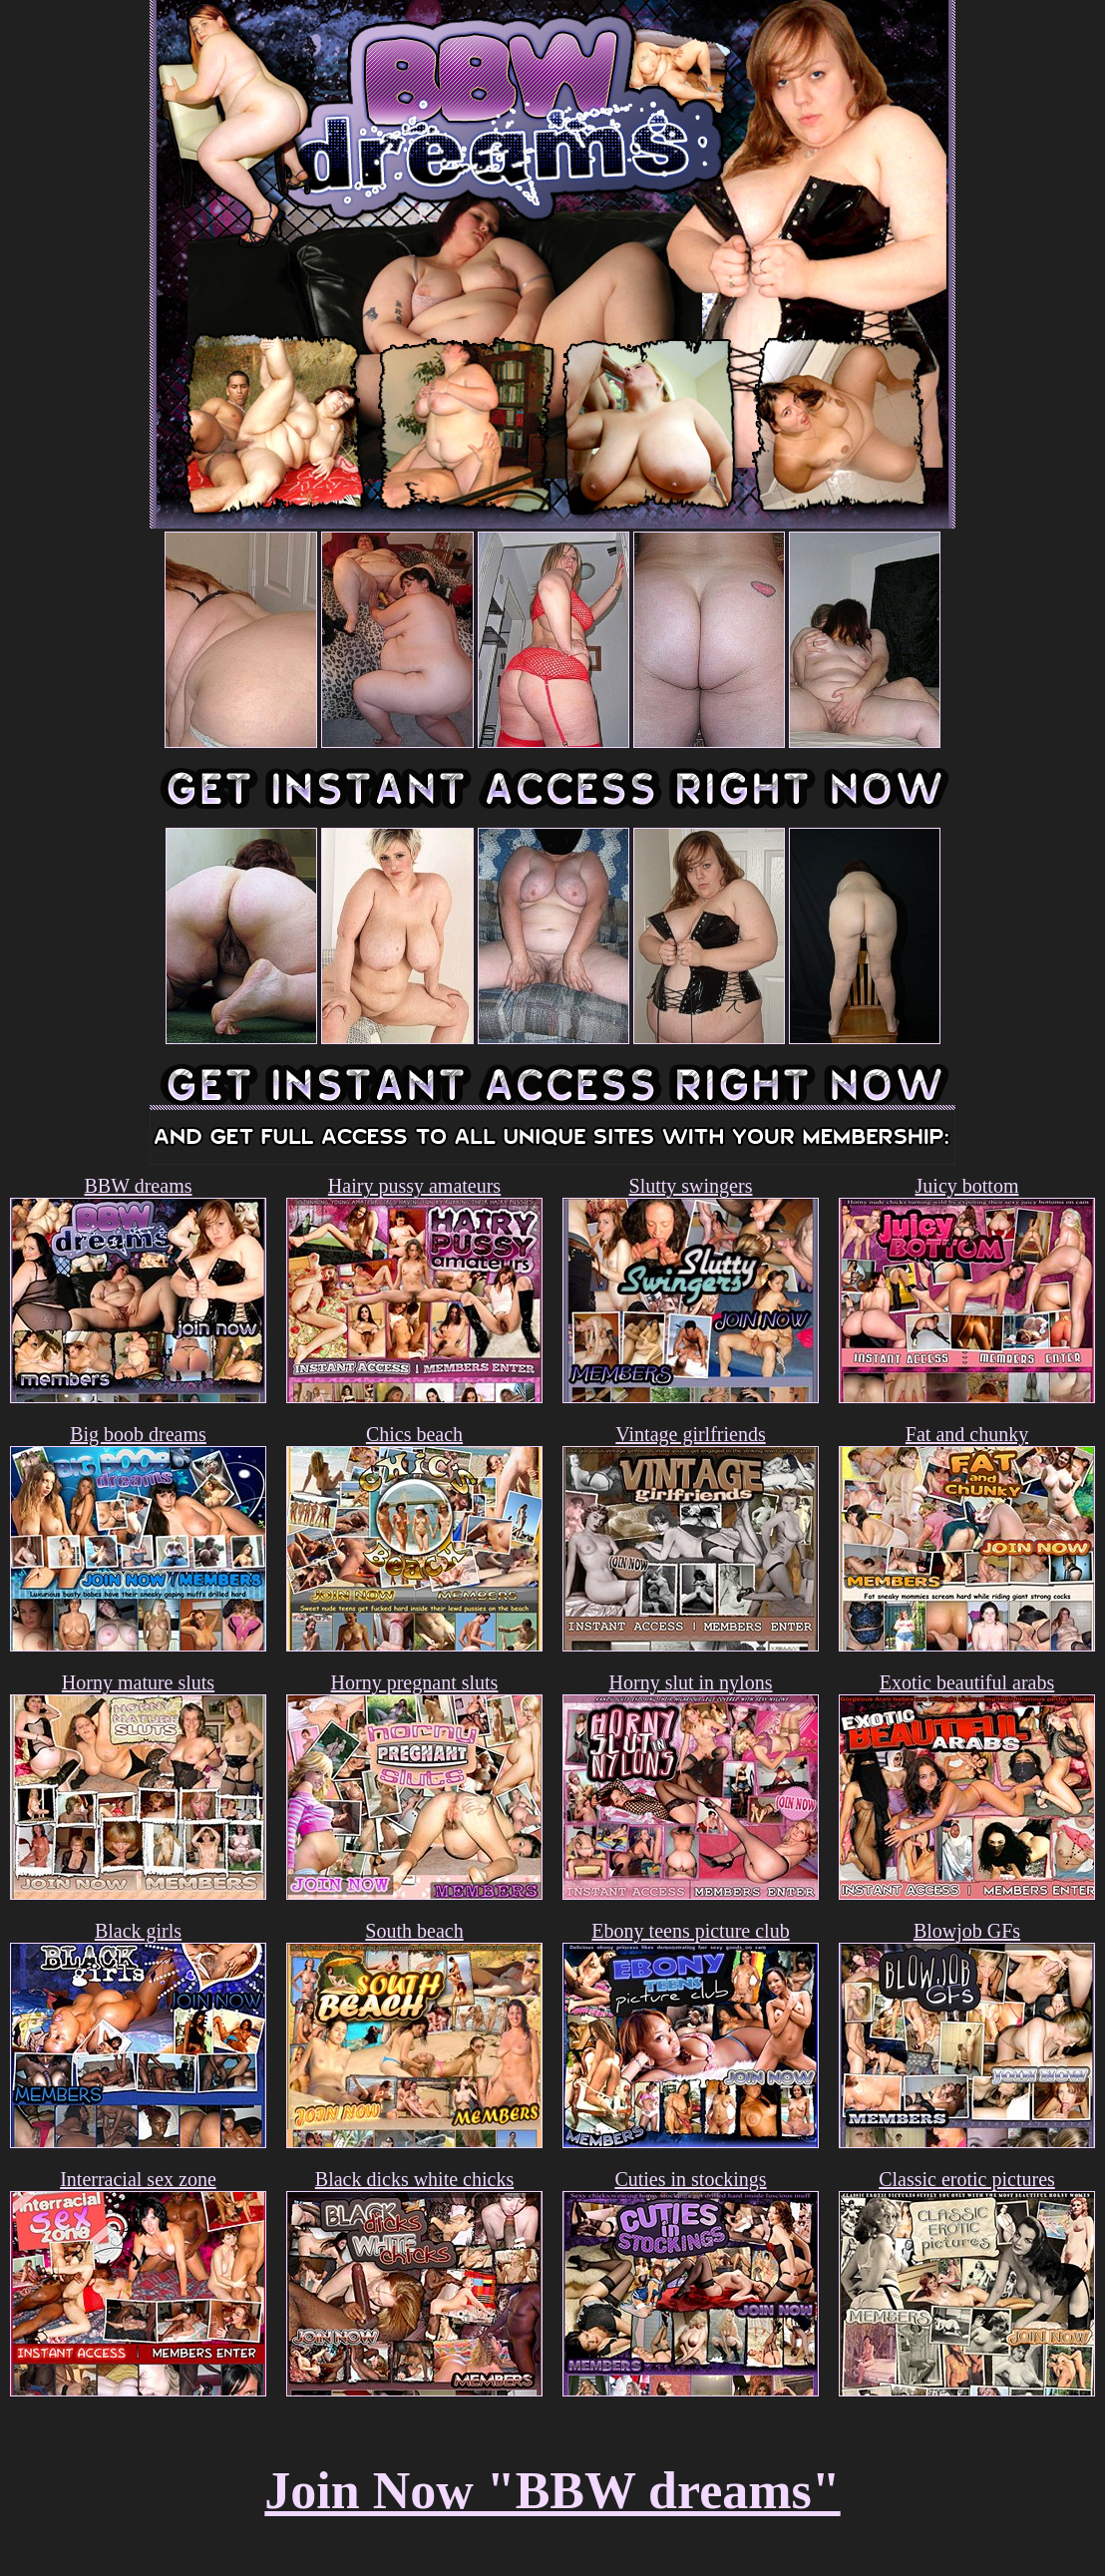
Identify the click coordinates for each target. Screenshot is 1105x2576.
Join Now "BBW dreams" (552, 2490)
